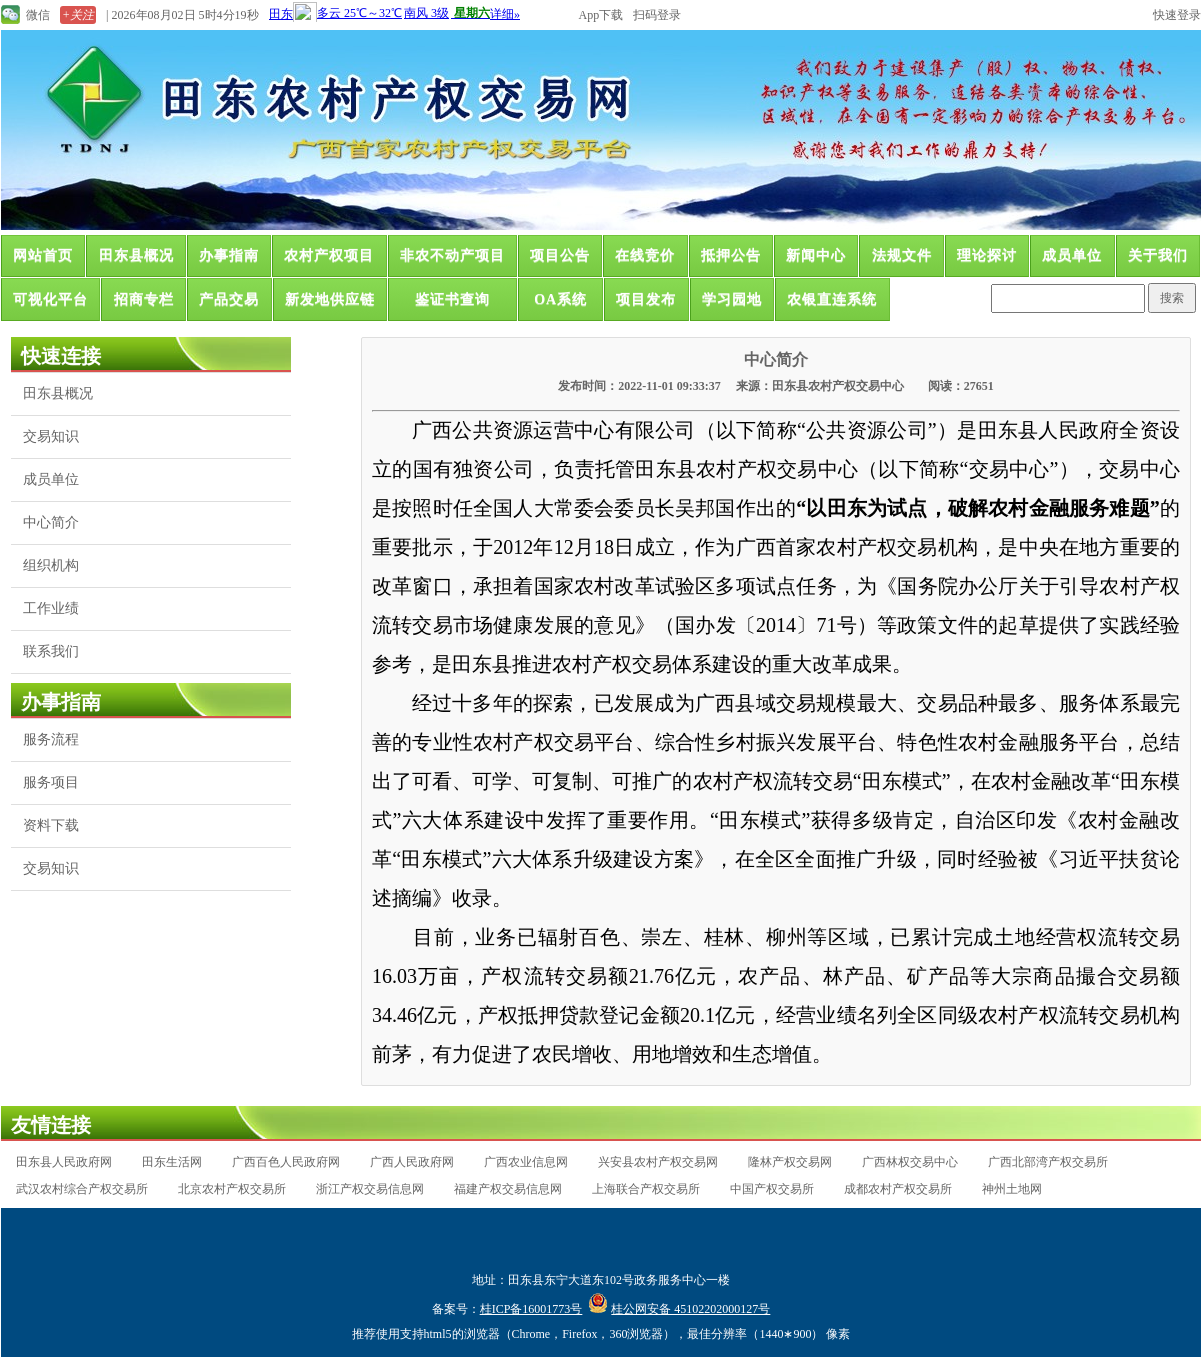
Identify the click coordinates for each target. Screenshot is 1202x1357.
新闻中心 (816, 255)
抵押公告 (731, 255)
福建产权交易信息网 (508, 1189)
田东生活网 (172, 1162)
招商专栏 (144, 299)
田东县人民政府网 (64, 1162)
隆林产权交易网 (790, 1162)
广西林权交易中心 (910, 1162)
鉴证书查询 (452, 299)
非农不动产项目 (452, 255)
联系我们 (51, 651)
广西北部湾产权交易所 (1048, 1162)
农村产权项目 (329, 255)
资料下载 (51, 825)
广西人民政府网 (412, 1162)
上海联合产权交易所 (646, 1189)
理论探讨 (987, 255)
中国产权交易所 (772, 1189)
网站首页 (43, 255)
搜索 (1172, 298)
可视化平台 (50, 299)
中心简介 (51, 522)
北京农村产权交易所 (232, 1189)
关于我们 (1158, 255)
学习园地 (732, 299)
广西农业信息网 (526, 1162)
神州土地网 (1012, 1189)
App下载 (601, 15)
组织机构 (51, 565)
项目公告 (560, 255)
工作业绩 (51, 608)
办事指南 (229, 255)
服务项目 (51, 782)
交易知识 (51, 436)
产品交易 (229, 299)
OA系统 (560, 299)
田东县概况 (136, 255)
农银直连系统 (832, 299)
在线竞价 (645, 255)
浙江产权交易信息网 (370, 1189)
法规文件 (902, 255)
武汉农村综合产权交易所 (82, 1189)
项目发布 (646, 299)
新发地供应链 (330, 299)
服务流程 (51, 739)
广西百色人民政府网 (286, 1162)
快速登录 (1177, 15)
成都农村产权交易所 (898, 1189)
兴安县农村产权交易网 (658, 1162)
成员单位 (1072, 255)
